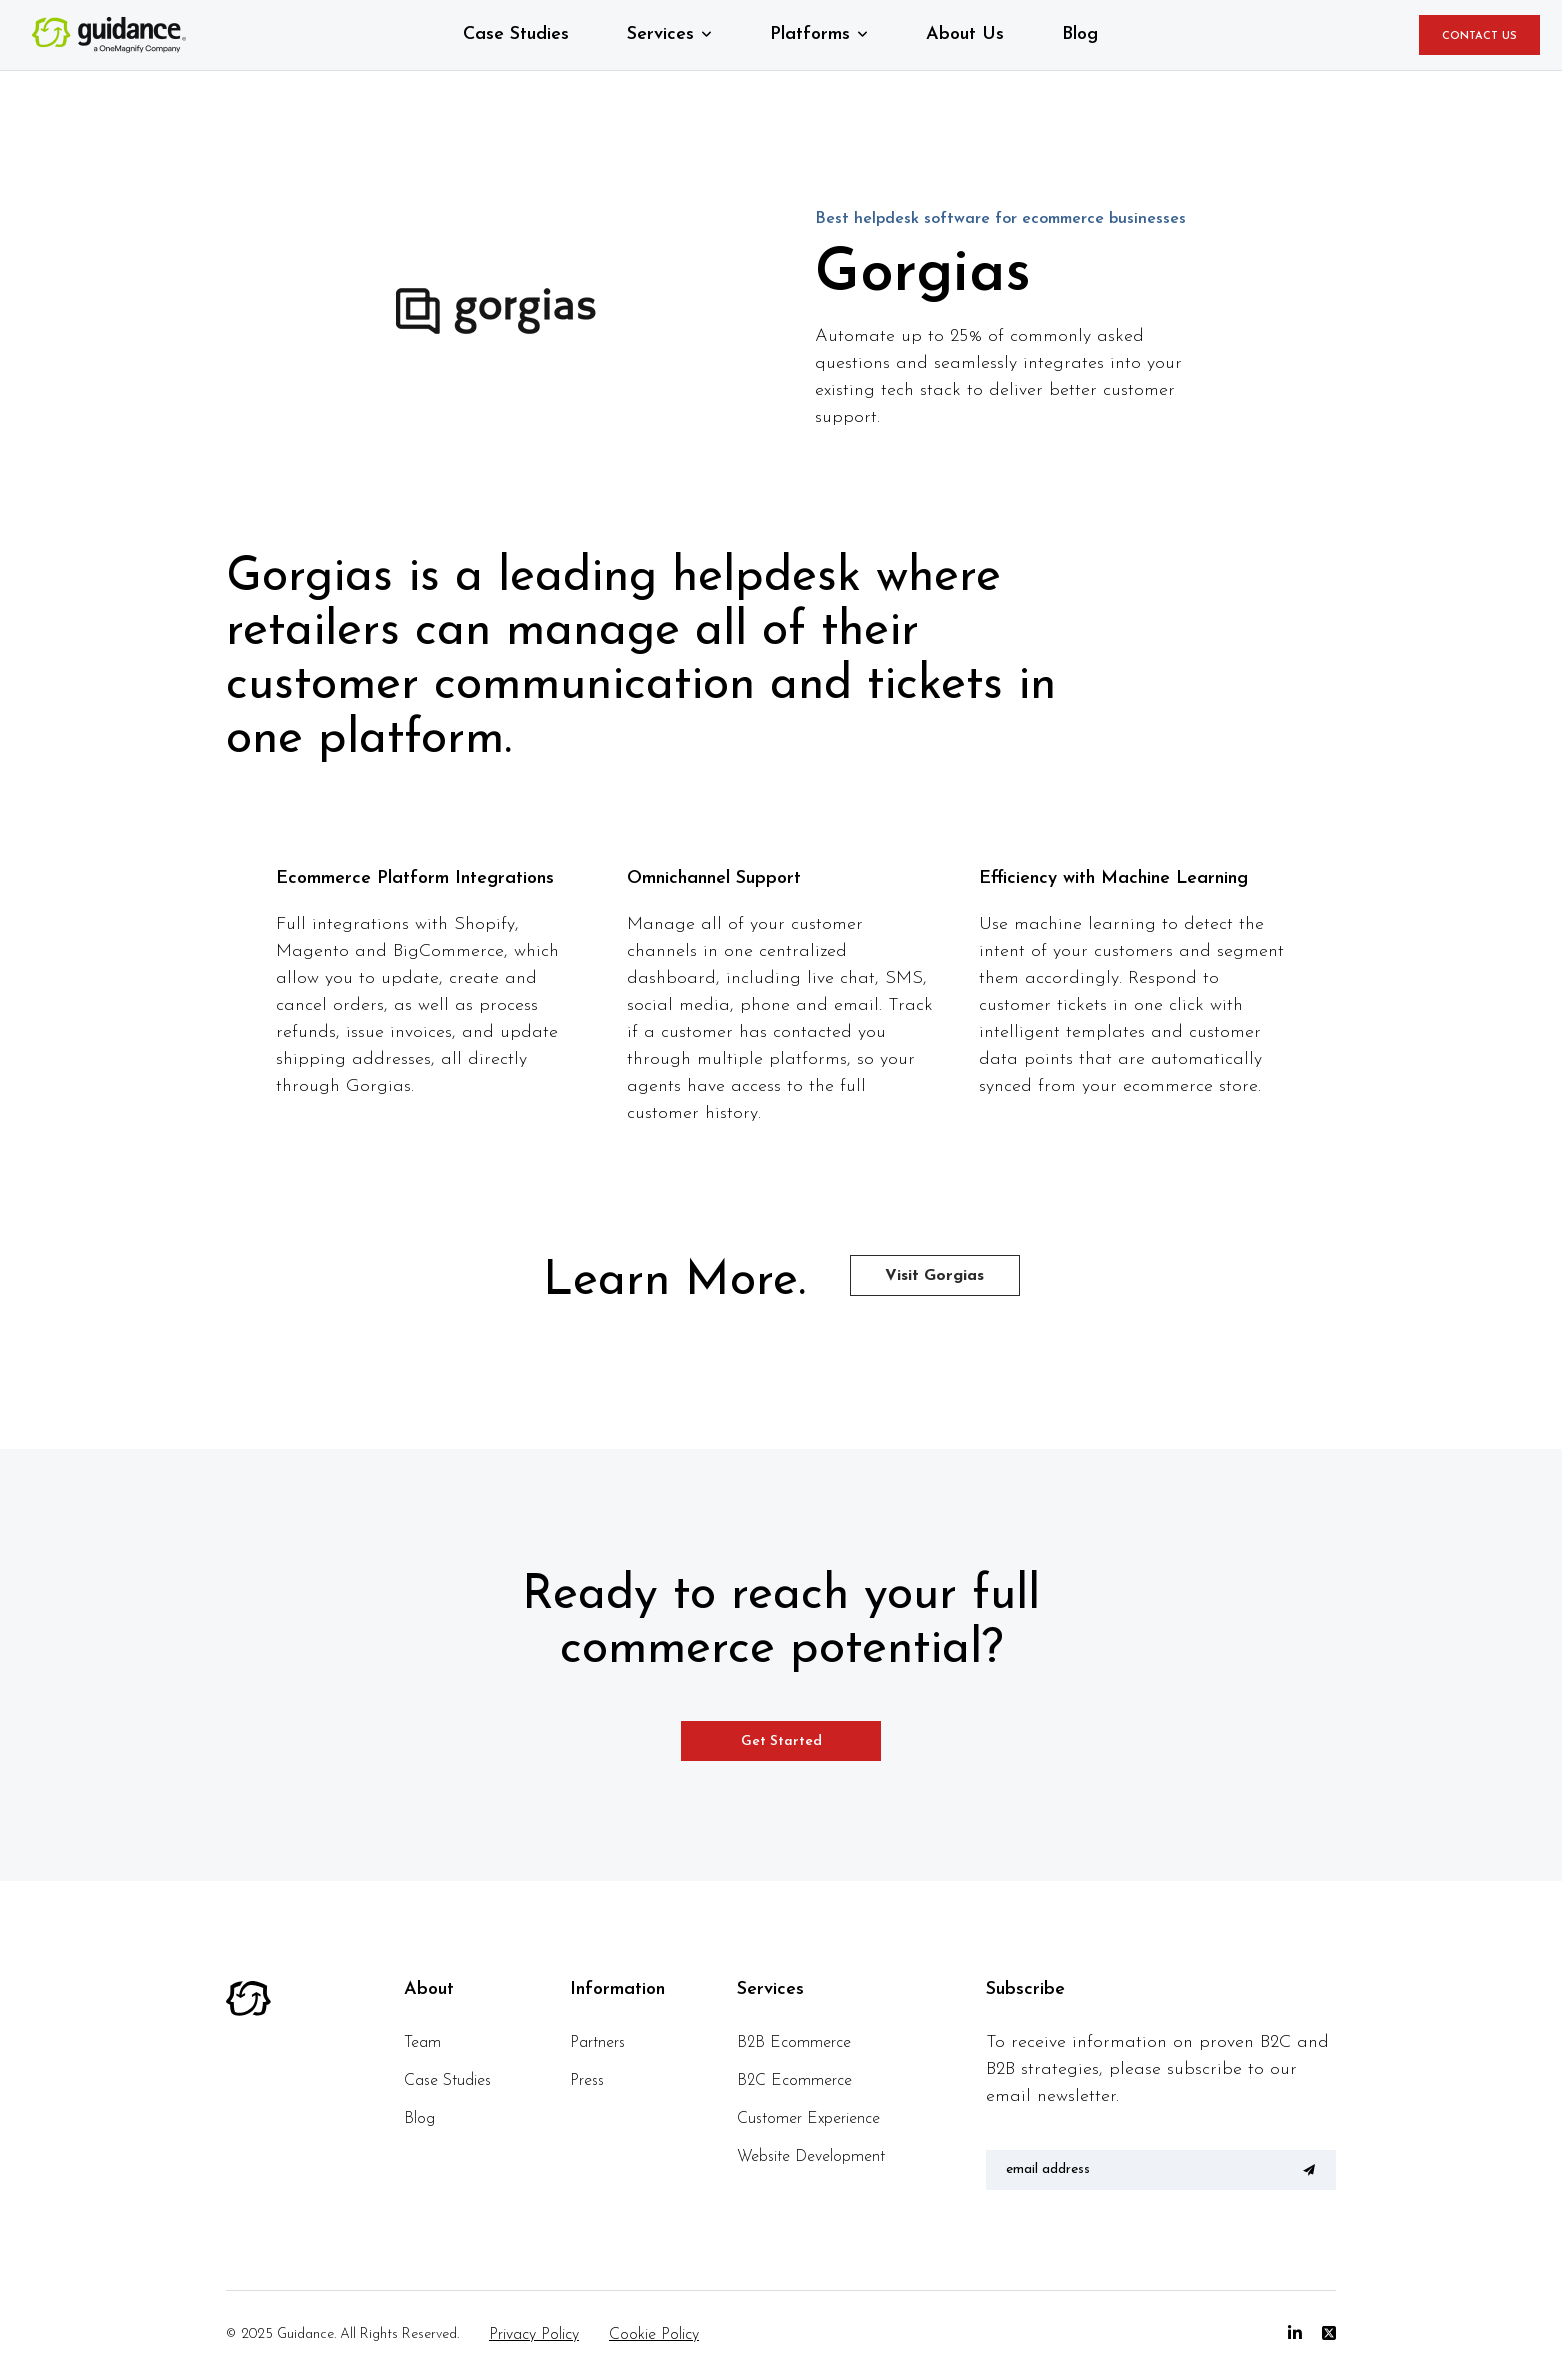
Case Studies (516, 34)
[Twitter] (1329, 2334)
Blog (1080, 34)
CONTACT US (1479, 36)
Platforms (810, 34)
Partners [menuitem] (597, 2043)
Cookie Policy (654, 2335)
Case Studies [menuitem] (447, 2081)
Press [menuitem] (587, 2081)
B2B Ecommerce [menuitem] (794, 2043)
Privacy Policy (534, 2335)
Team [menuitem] (422, 2043)
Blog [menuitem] (419, 2119)
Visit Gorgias (934, 1276)
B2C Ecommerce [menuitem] (794, 2081)
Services (660, 34)
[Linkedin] (1295, 2334)
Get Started (781, 1741)
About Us (965, 34)
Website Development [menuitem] (811, 2157)
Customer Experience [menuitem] (808, 2119)
